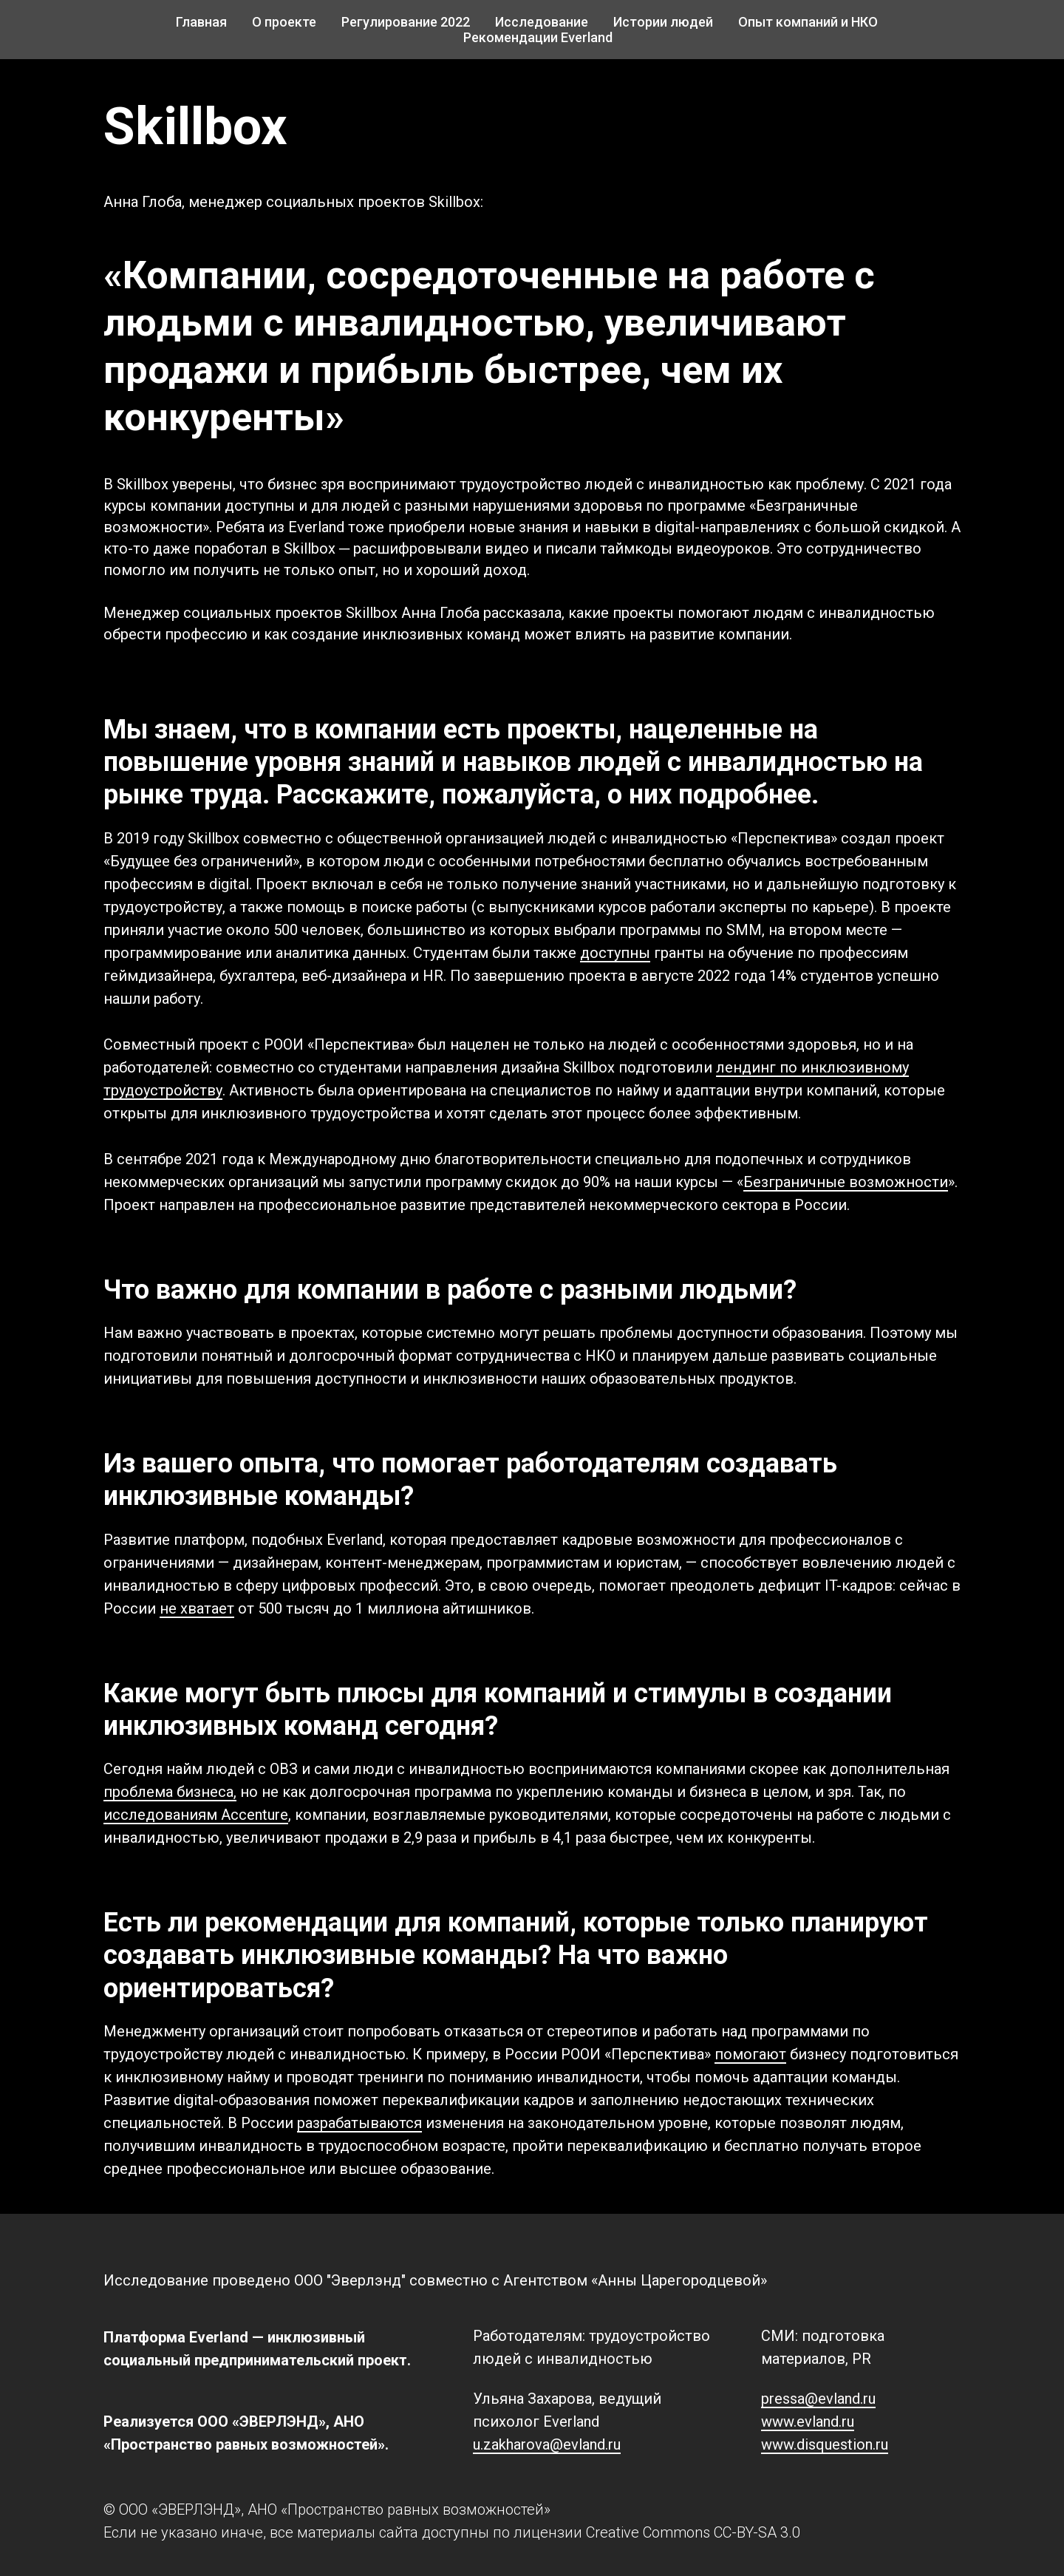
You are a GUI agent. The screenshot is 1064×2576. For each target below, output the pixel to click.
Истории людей (663, 22)
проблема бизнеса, (169, 1792)
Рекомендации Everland (538, 37)
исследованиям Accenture (195, 1815)
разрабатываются (359, 2123)
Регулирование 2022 (405, 22)
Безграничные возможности (845, 1182)
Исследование (541, 22)
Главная (201, 22)
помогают (750, 2054)
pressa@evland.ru (818, 2398)
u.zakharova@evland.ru (547, 2444)
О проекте (284, 22)
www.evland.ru (807, 2421)
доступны (615, 953)
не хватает (197, 1608)
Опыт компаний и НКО (808, 22)
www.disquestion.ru (824, 2444)
